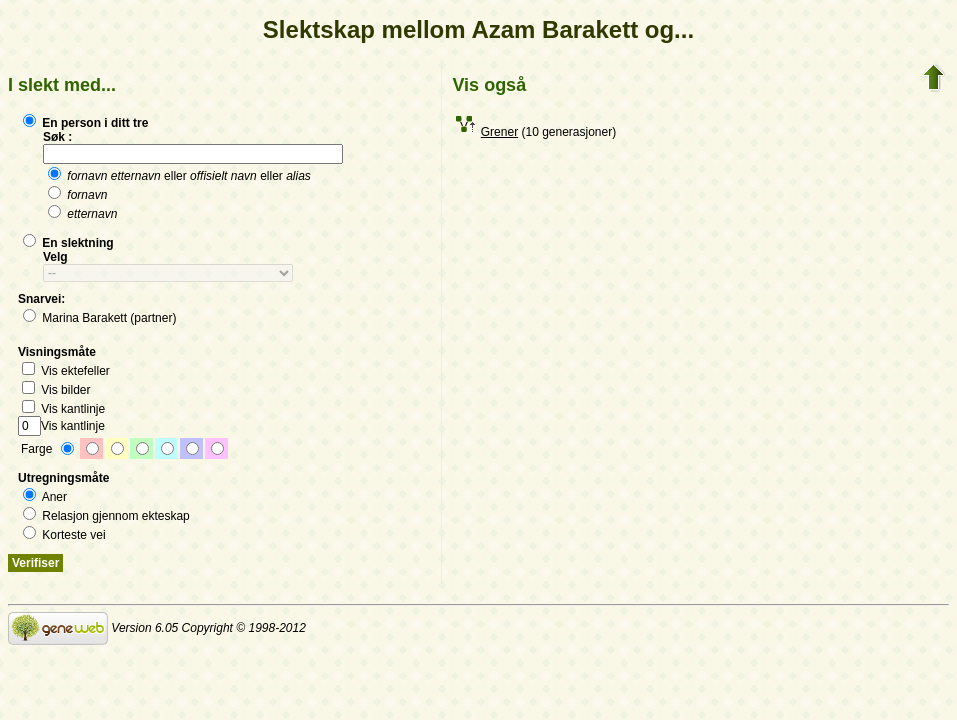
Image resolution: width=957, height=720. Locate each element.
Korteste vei (64, 535)
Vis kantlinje (63, 409)
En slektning (68, 243)
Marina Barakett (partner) (99, 318)
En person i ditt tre (85, 123)
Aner (45, 497)
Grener (499, 132)
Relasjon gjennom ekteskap (106, 516)
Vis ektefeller (66, 371)
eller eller (179, 176)
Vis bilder (56, 390)
